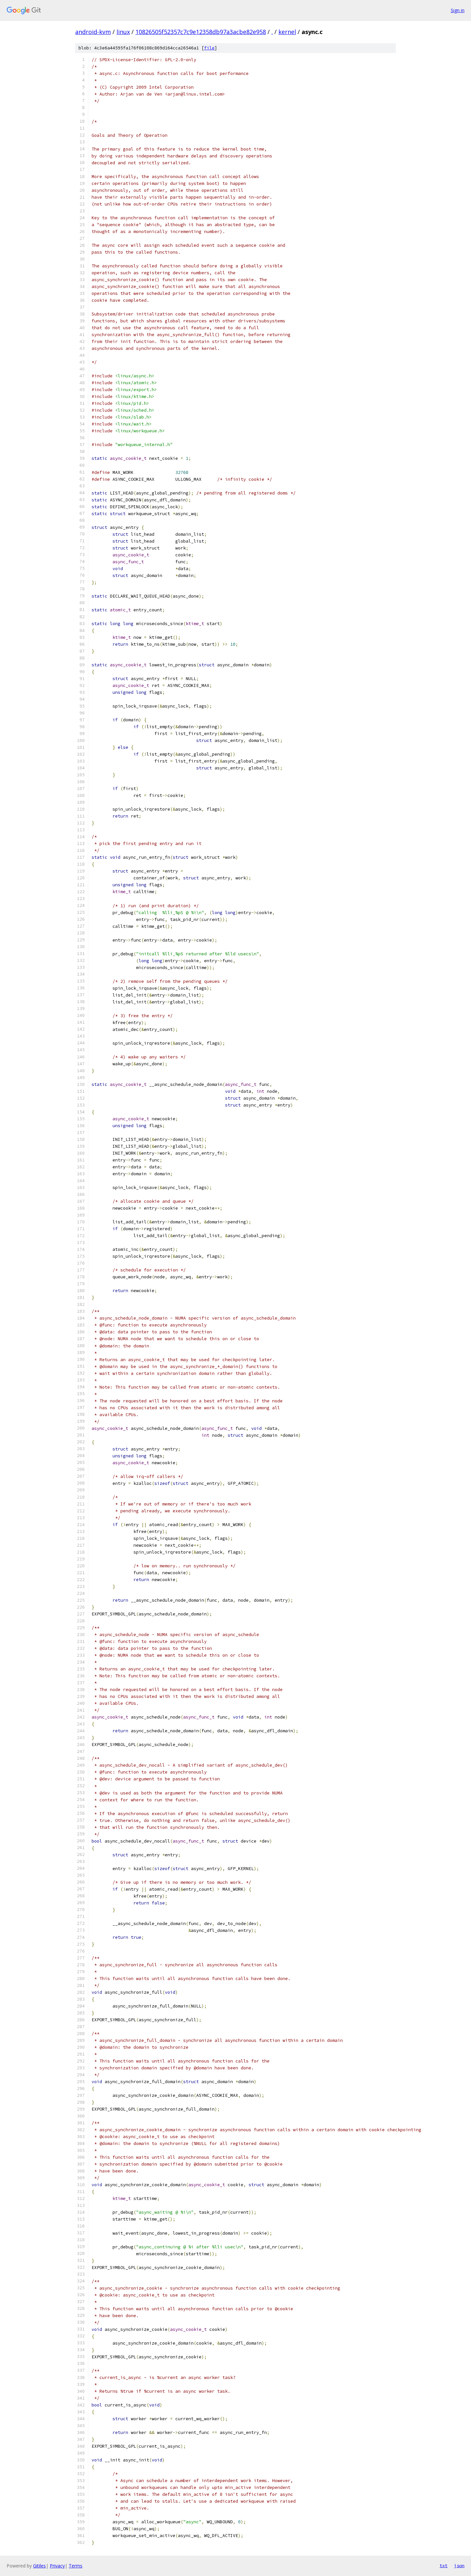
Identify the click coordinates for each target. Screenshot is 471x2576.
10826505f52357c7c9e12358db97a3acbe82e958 (200, 32)
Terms (75, 2566)
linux (123, 32)
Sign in (457, 10)
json (459, 2565)
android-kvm (93, 32)
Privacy (57, 2566)
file (209, 48)
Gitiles (39, 2566)
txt (443, 2565)
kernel (287, 32)
